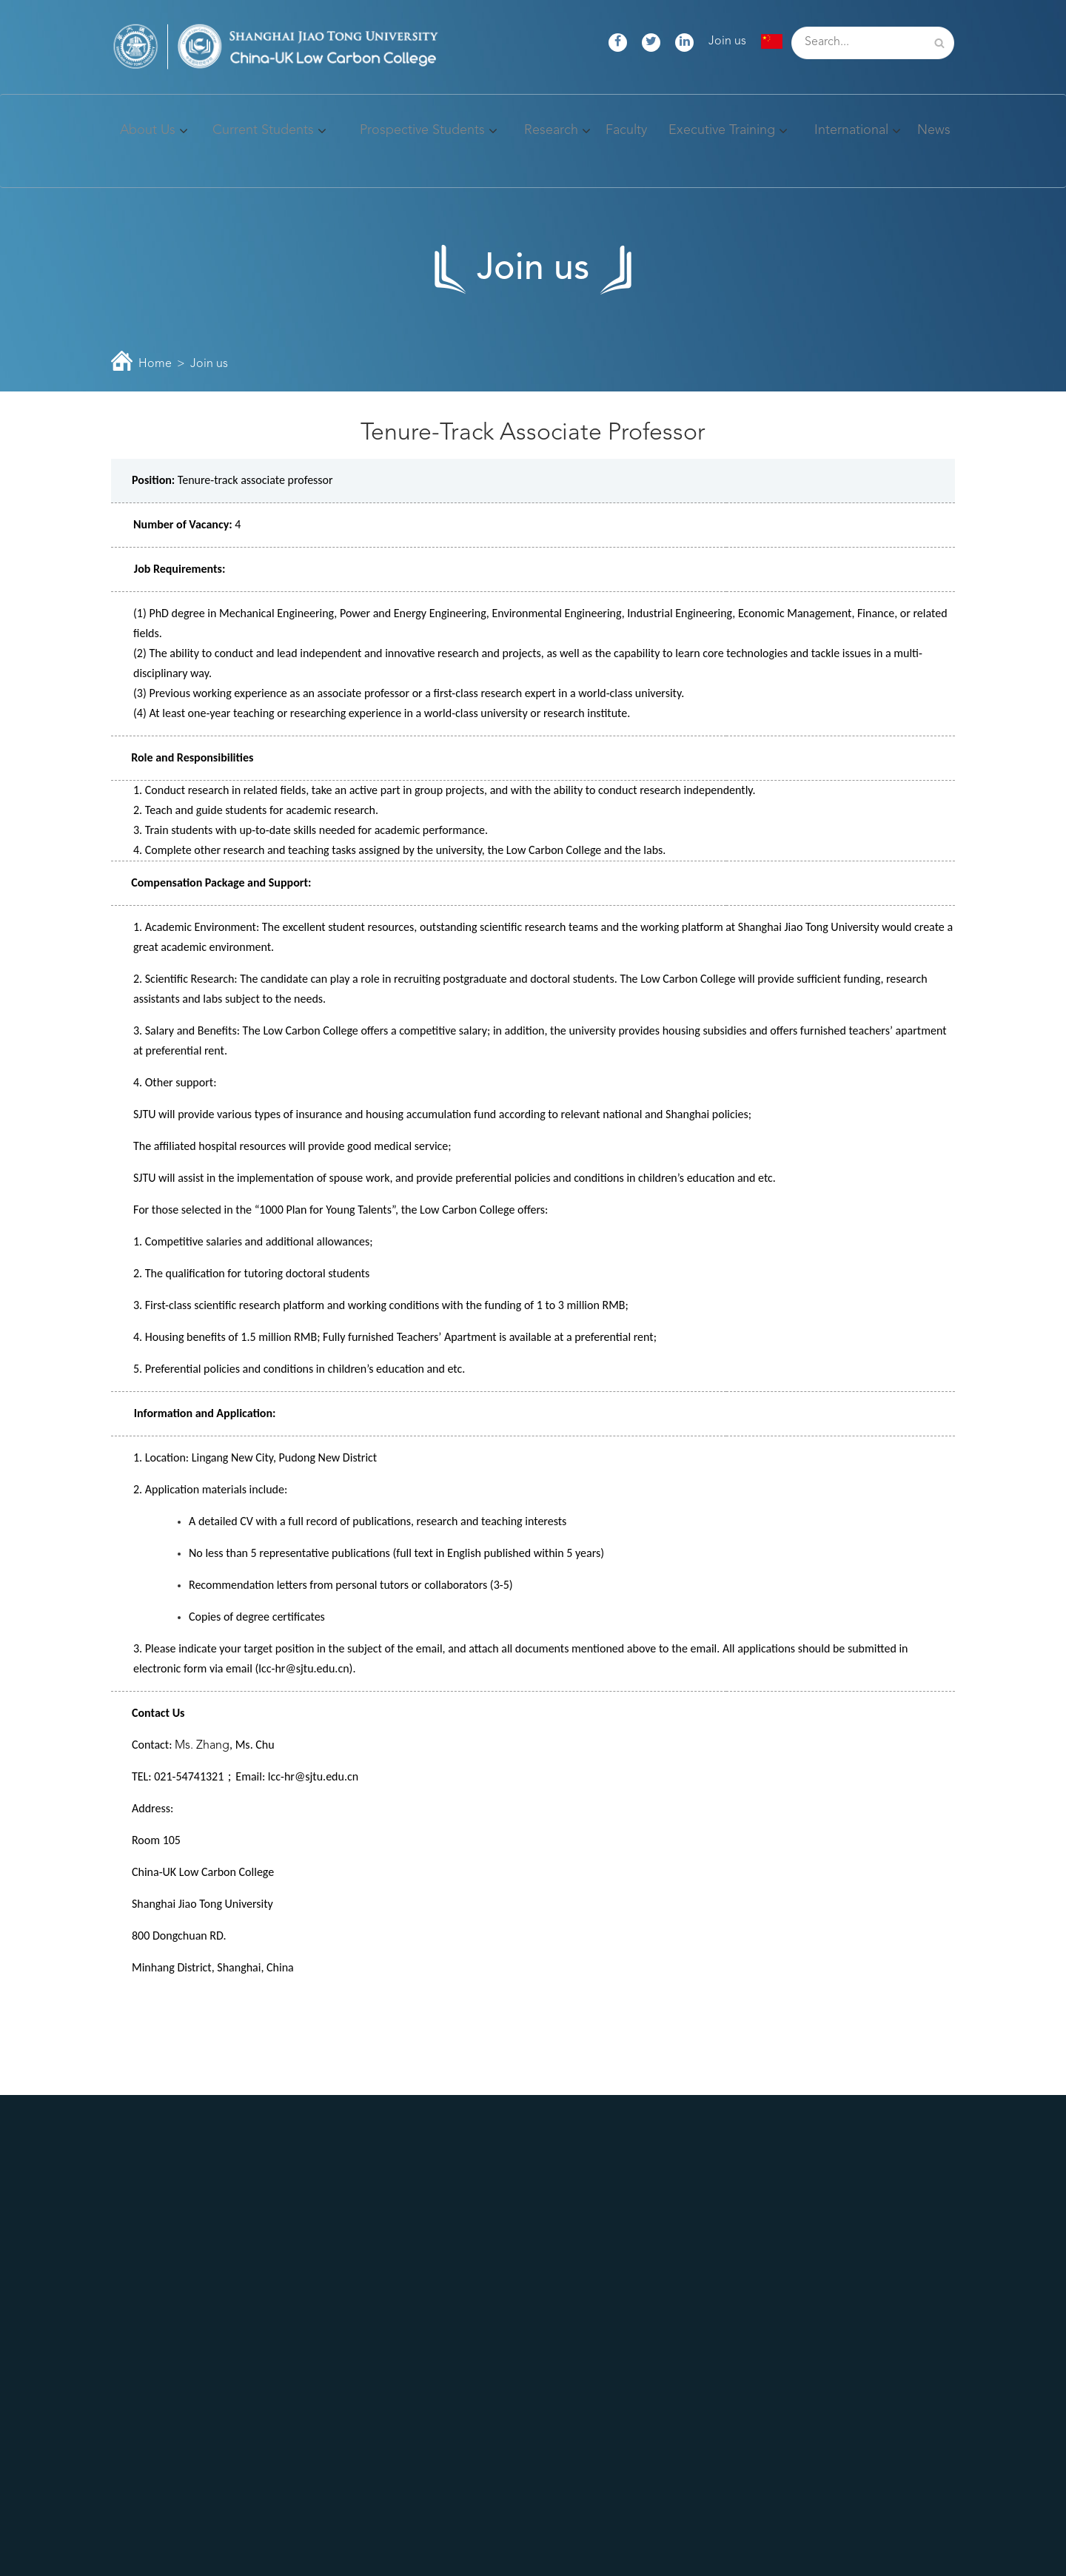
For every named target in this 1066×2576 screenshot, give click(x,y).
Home (155, 364)
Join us (727, 41)
